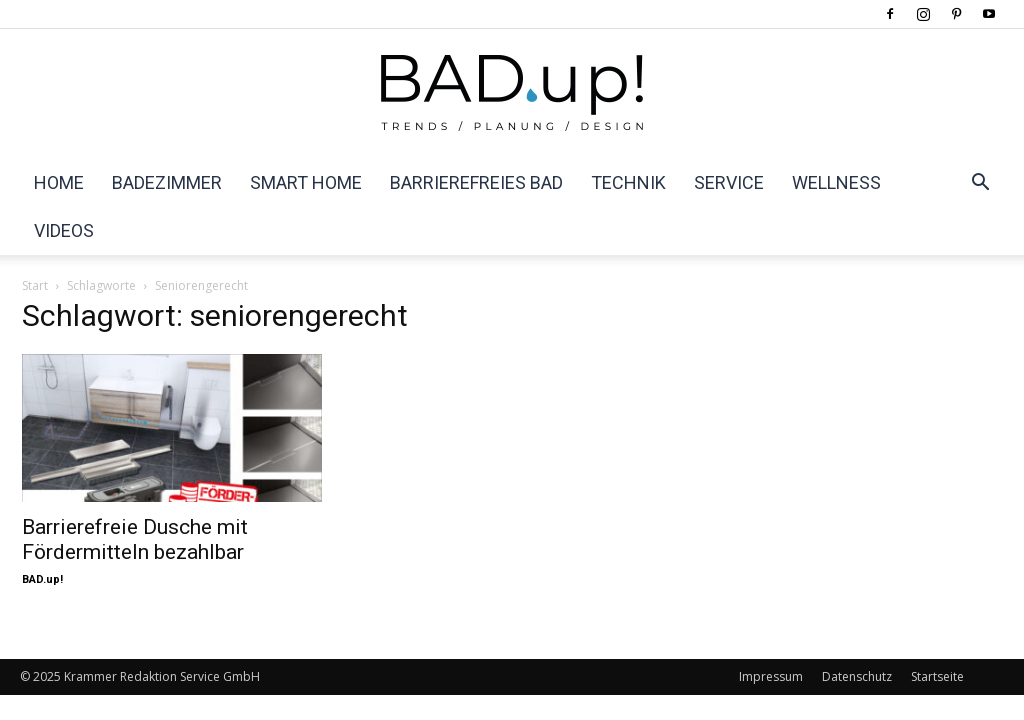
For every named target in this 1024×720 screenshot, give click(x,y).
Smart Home (306, 182)
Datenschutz (857, 676)
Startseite (937, 676)
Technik (628, 182)
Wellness (836, 182)
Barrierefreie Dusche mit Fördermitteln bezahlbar (135, 539)
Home (59, 182)
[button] (980, 184)
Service (729, 182)
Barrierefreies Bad (476, 182)
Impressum (771, 676)
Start (35, 285)
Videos (64, 230)
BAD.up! (42, 579)
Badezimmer (167, 182)
